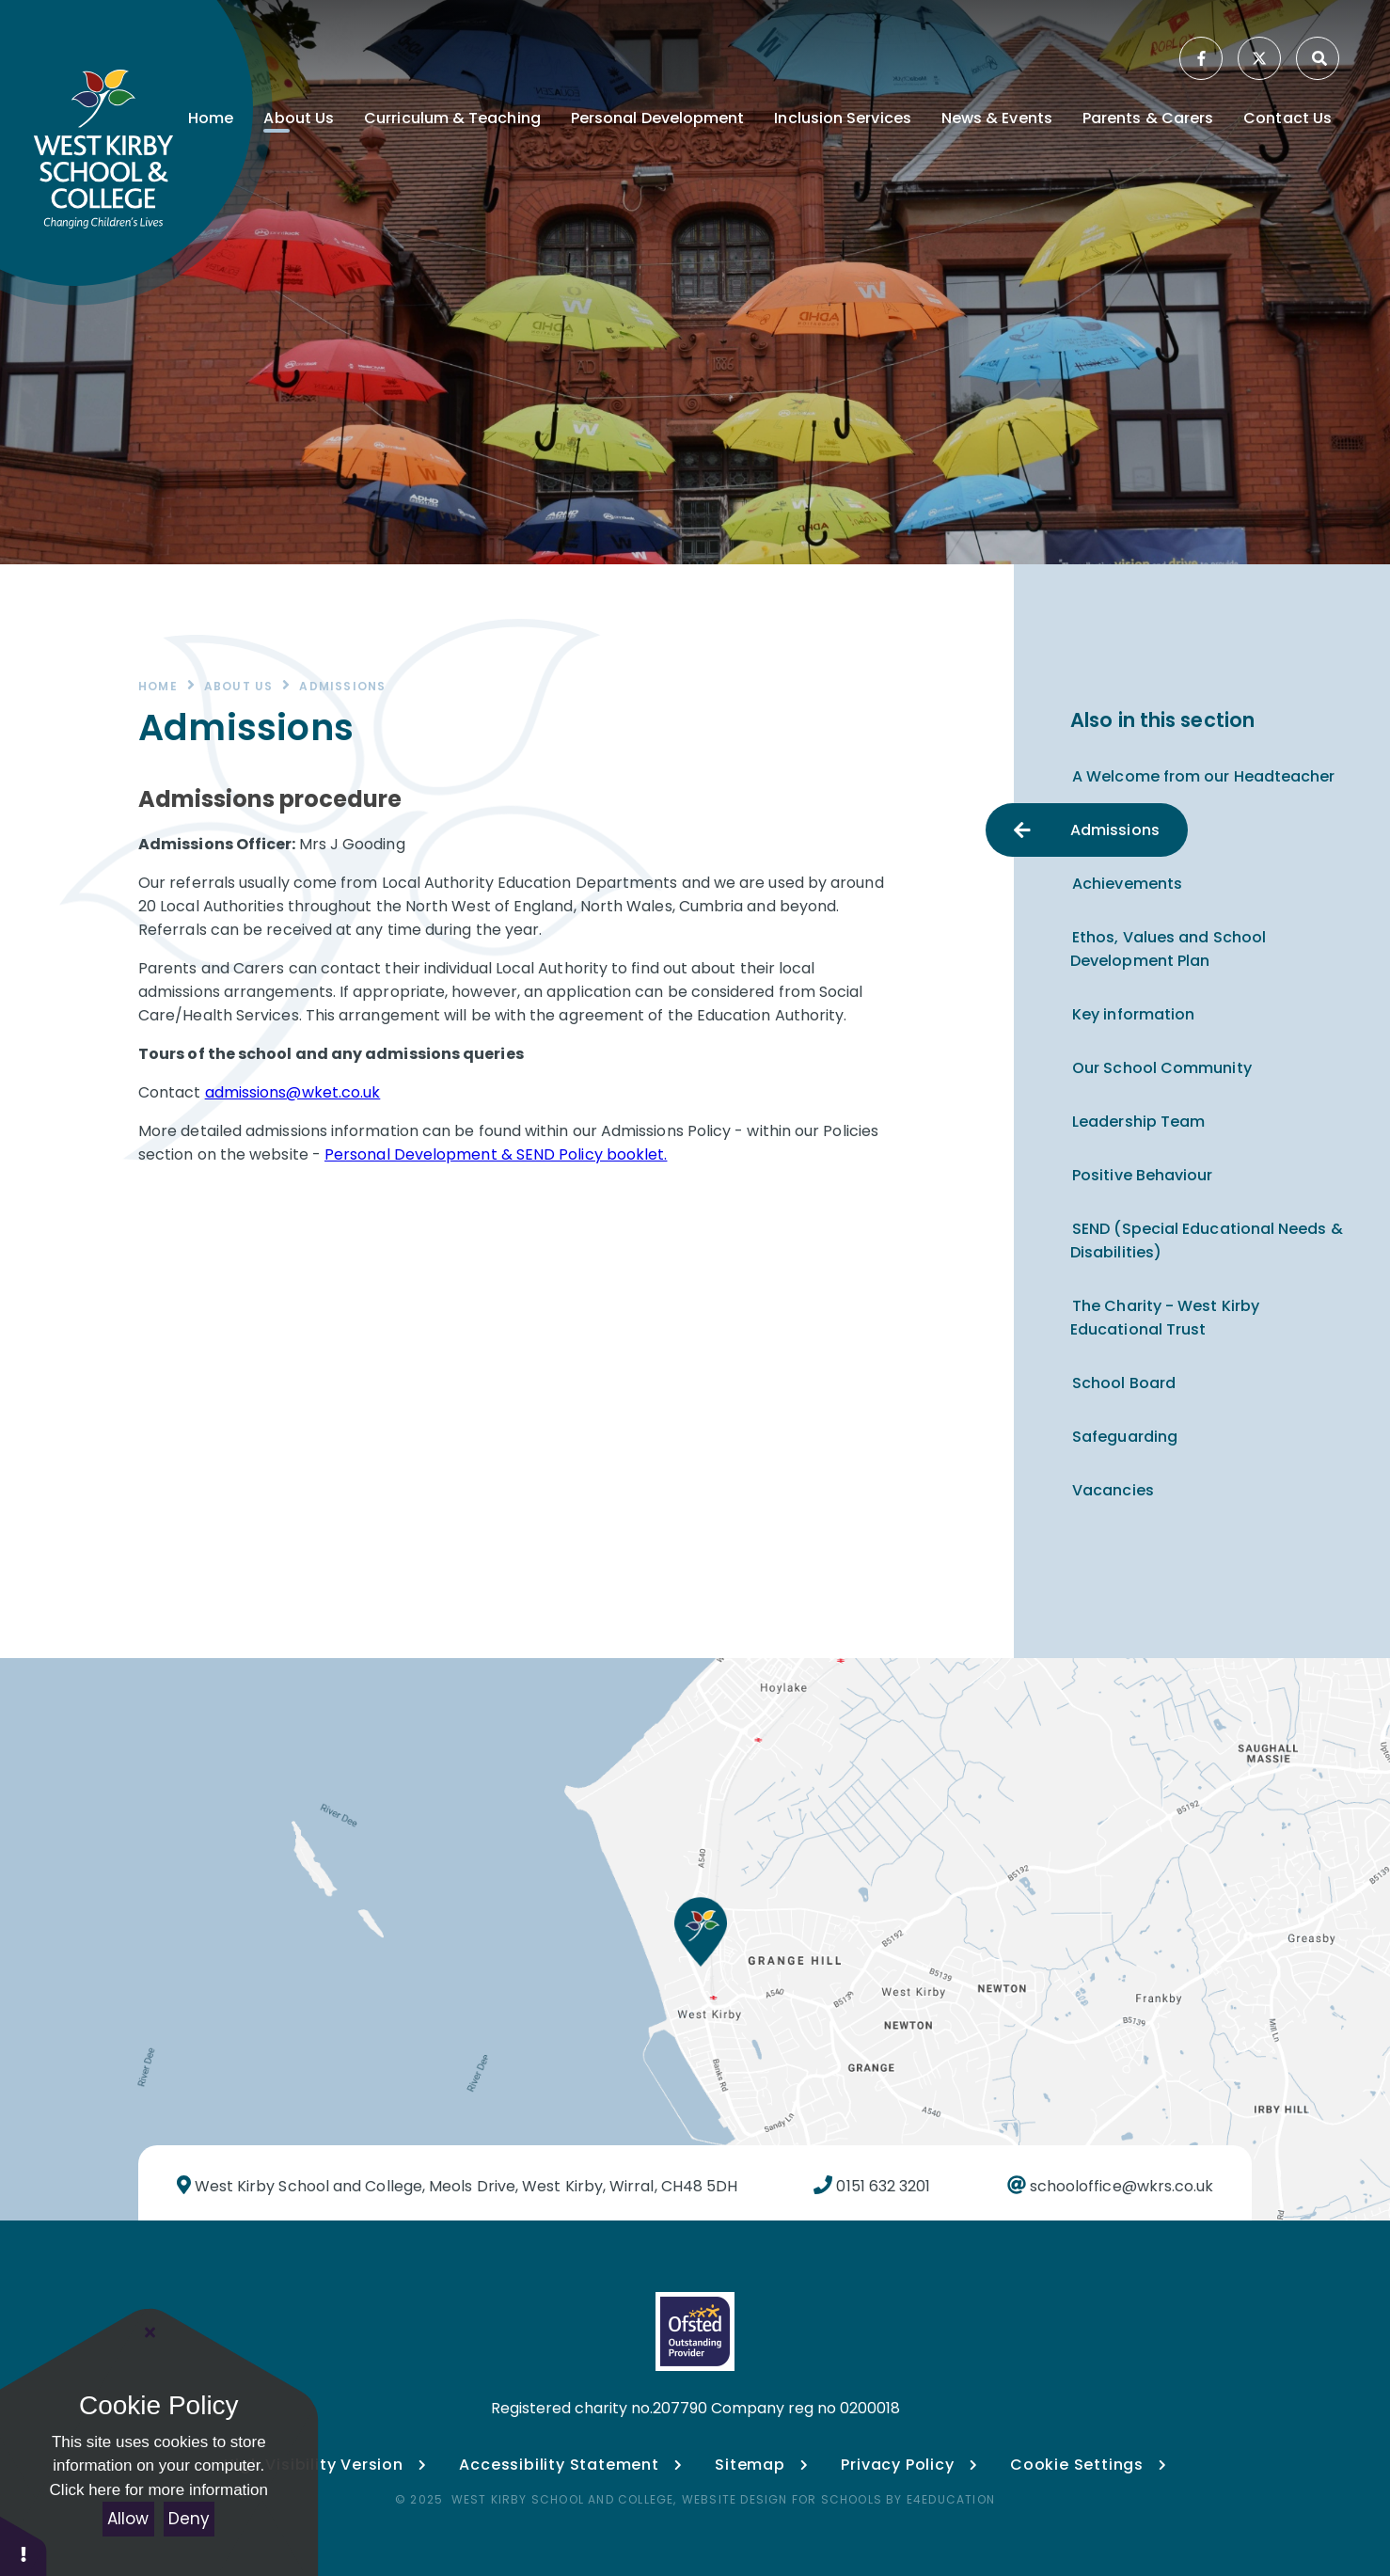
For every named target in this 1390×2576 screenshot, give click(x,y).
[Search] (1319, 58)
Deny (189, 2518)
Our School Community (1162, 1068)
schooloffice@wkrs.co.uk (1120, 2186)
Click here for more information (159, 2490)
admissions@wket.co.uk (293, 1092)
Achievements (1127, 883)
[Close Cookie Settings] (150, 2332)
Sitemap (750, 2464)
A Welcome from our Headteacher (1203, 776)
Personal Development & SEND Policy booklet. (495, 1154)
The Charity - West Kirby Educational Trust (1164, 1317)
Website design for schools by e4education (838, 2499)
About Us (239, 686)
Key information (1133, 1014)
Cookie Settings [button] (1088, 2464)
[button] (23, 2545)
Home (158, 686)
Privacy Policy (897, 2464)
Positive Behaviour (1142, 1175)
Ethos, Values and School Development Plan (1168, 949)
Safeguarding (1124, 1436)
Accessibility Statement (558, 2464)
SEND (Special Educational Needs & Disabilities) (1206, 1240)
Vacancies (1113, 1490)
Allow (128, 2518)
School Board (1124, 1383)
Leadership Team (1138, 1121)
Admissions (342, 686)
